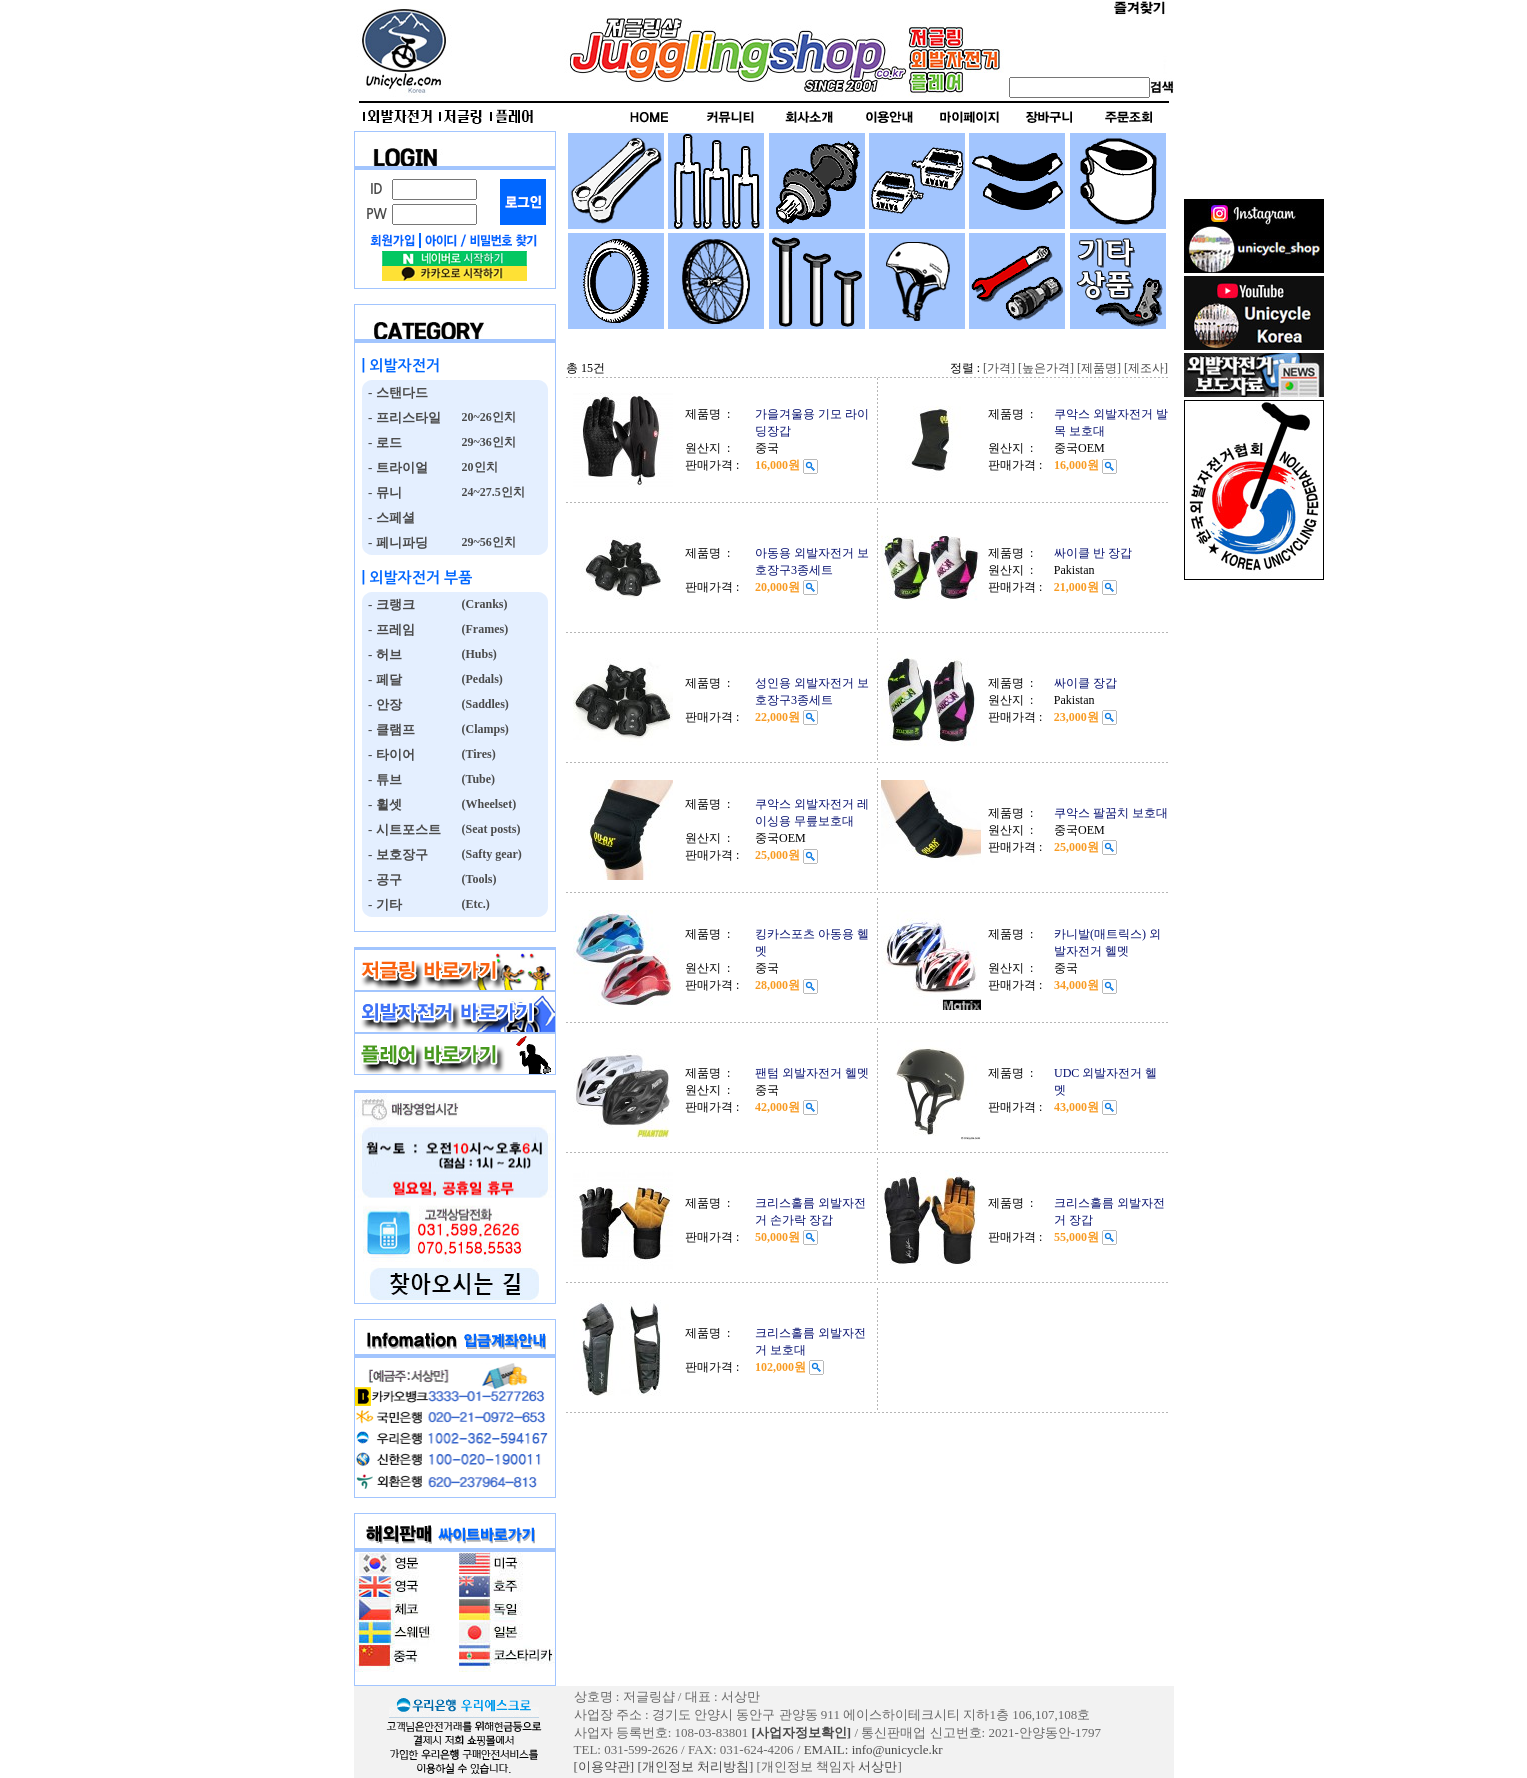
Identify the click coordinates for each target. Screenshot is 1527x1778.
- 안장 (382, 704)
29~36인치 (487, 442)
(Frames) (484, 629)
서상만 (877, 1766)
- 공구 (382, 879)
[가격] (999, 368)
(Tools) (478, 879)
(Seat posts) (490, 829)
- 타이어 (388, 754)
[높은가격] (1046, 368)
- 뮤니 (382, 492)
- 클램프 (388, 729)
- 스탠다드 (395, 392)
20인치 (478, 467)
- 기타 (382, 904)
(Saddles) (484, 704)
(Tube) (477, 779)
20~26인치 (487, 417)
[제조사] (1146, 368)
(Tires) (477, 754)
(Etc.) (474, 904)
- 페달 (382, 679)
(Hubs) (478, 654)
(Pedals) (481, 679)
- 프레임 (388, 629)
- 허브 (382, 654)
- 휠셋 (382, 804)
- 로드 (382, 442)
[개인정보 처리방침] (695, 1766)
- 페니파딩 (395, 542)
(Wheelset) (488, 804)
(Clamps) (484, 729)
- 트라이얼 (395, 467)
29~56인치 (487, 542)
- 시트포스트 (401, 829)
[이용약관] (604, 1766)
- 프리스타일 (401, 417)
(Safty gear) (490, 854)
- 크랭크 (388, 604)
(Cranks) (483, 604)
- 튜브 (382, 779)
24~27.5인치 (492, 492)
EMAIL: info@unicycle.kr (873, 1749)
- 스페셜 (388, 517)
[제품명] (1099, 368)
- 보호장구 (395, 854)
